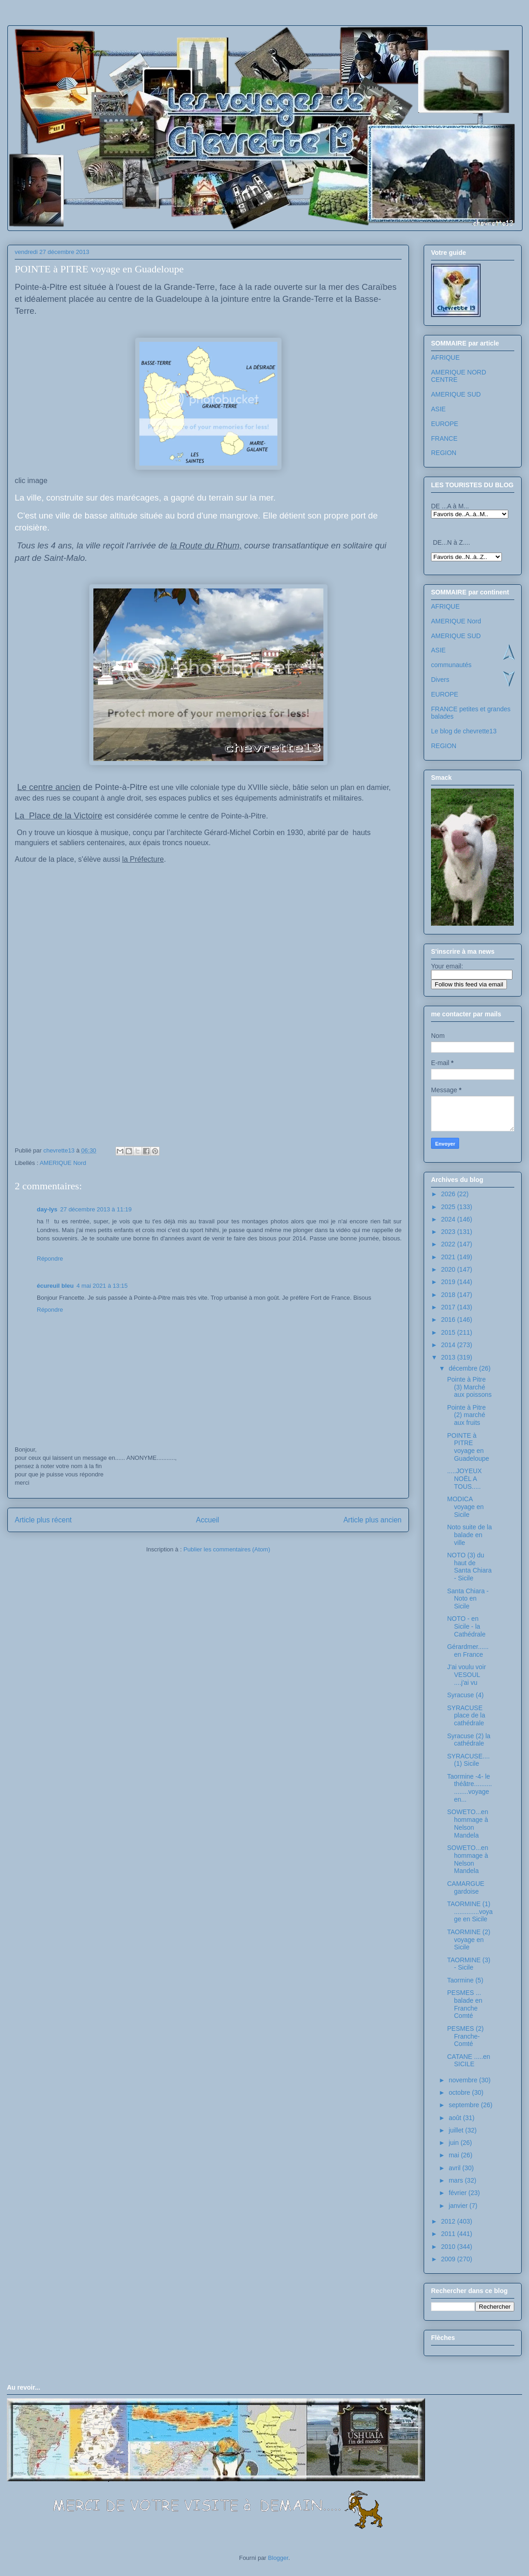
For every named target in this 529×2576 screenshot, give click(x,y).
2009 (449, 2259)
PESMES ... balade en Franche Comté (465, 2004)
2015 (449, 1332)
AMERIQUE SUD (456, 394)
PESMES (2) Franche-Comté (465, 2036)
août (455, 2117)
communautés (451, 664)
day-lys (47, 1209)
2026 (449, 1194)
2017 (449, 1307)
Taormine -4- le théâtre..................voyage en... (469, 1788)
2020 (449, 1269)
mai (454, 2155)
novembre (463, 2080)
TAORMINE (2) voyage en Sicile (468, 1939)
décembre (463, 1368)
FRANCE (444, 438)
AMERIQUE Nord (63, 1162)
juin (454, 2142)
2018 (449, 1294)
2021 (449, 1257)
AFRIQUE (445, 357)
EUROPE (444, 423)
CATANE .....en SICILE (468, 2060)
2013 (449, 1357)
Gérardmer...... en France (468, 1650)
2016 (449, 1319)
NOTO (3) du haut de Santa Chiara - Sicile (469, 1566)
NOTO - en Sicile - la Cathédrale (466, 1626)
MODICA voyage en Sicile (465, 1506)
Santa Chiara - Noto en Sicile (468, 1598)
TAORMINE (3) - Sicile (468, 1963)
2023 (449, 1231)
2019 (449, 1281)
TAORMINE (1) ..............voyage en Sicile (470, 1911)
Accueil (207, 1520)
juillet (456, 2130)
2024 (449, 1219)
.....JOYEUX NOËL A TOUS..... (464, 1478)
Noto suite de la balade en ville (469, 1534)
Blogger (278, 2557)
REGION (443, 452)
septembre (464, 2105)
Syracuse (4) (465, 1695)
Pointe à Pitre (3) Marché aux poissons (469, 1387)
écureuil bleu (55, 1285)
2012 (449, 2221)
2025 (449, 1206)
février (458, 2192)
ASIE (438, 409)
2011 (449, 2233)
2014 (449, 1345)
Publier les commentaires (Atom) (227, 1549)
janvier (458, 2205)
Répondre (50, 1258)
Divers (440, 679)
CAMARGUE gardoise (465, 1887)
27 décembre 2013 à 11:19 (96, 1209)
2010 (449, 2246)
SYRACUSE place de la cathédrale (466, 1715)
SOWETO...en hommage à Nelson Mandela (467, 1823)
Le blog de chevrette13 (463, 731)
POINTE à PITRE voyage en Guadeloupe (468, 1447)
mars (456, 2180)
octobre (460, 2092)
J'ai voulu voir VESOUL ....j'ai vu (466, 1674)
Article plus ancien (372, 1520)
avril (455, 2168)
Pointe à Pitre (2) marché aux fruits (466, 1415)
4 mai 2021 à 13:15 (101, 1285)
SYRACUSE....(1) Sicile (468, 1760)
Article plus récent (43, 1520)
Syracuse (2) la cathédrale (468, 1739)
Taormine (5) (465, 1980)
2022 (449, 1244)
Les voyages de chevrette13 (129, 52)
